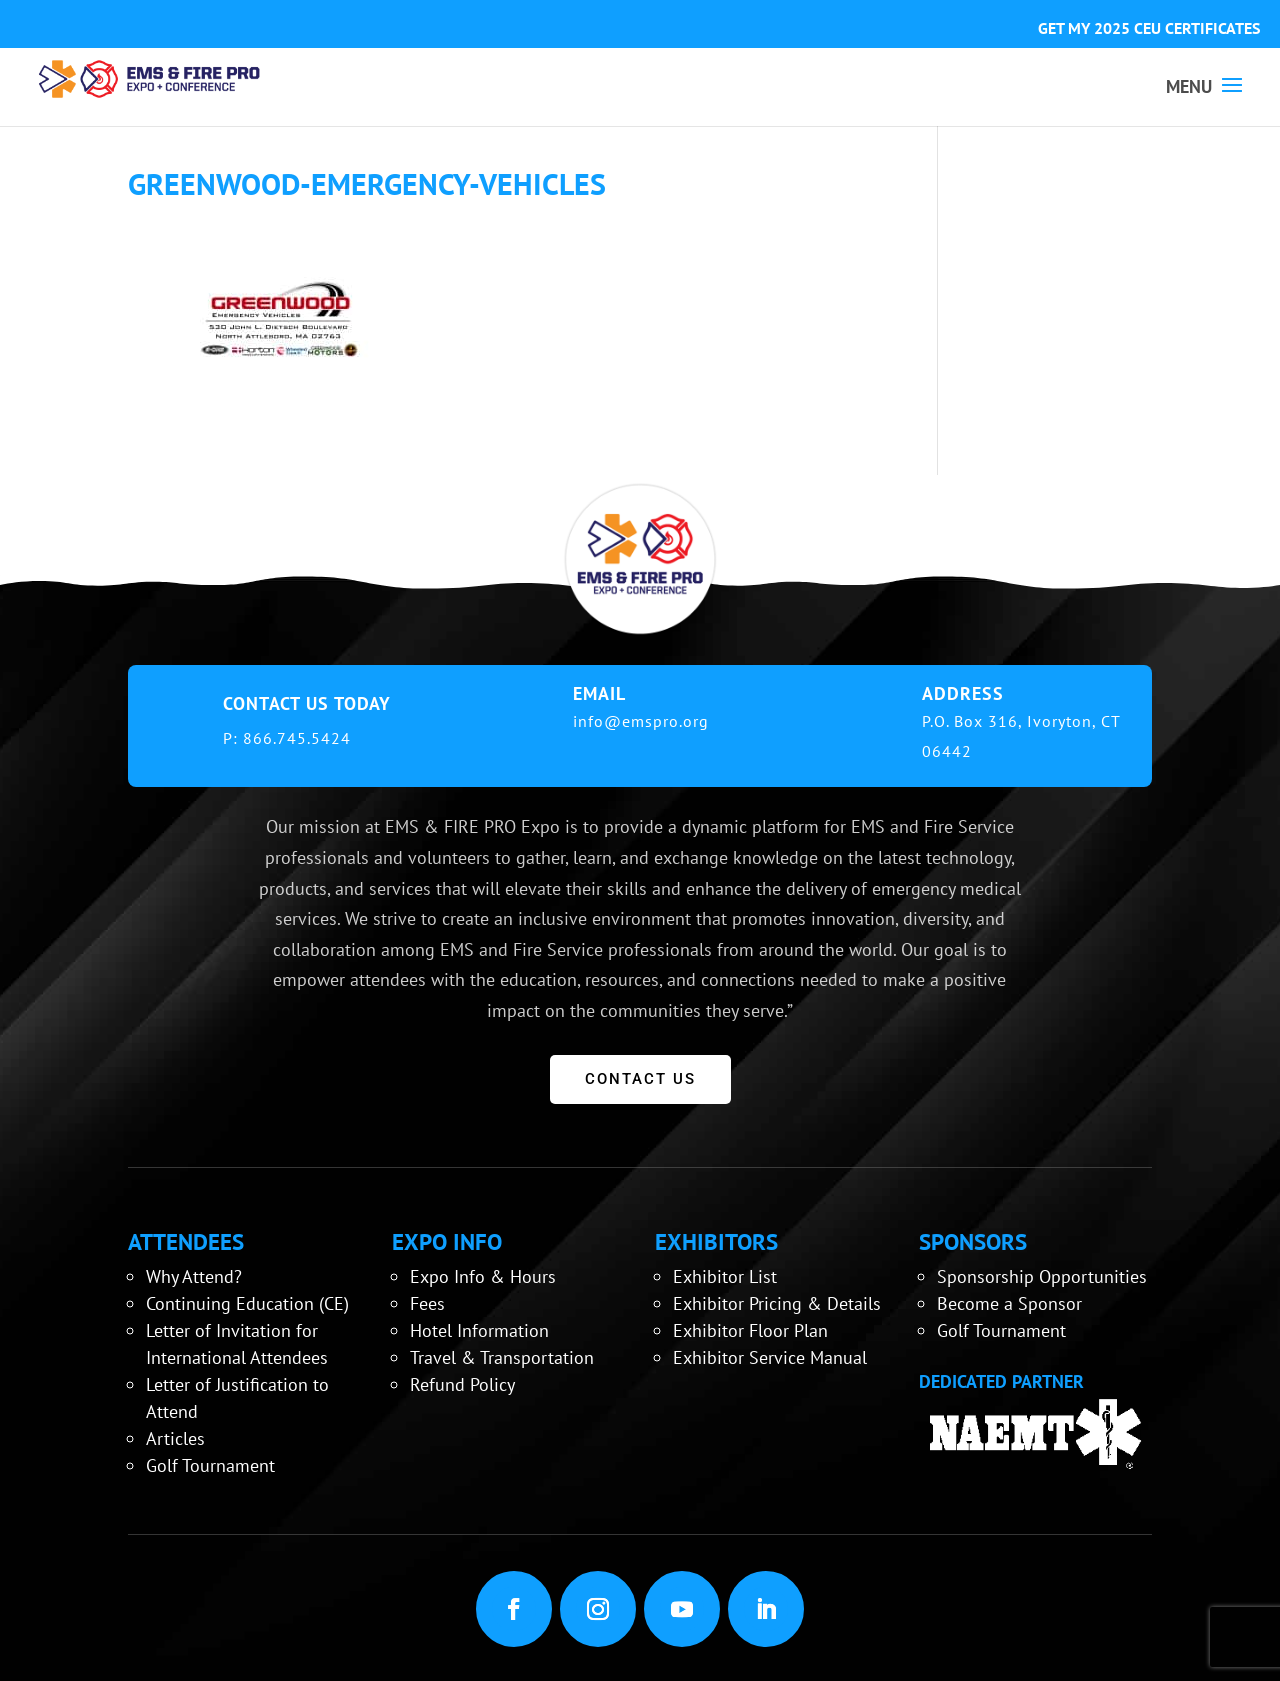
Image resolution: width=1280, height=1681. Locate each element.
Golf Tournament (210, 1465)
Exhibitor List (725, 1276)
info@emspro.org (641, 721)
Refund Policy (462, 1384)
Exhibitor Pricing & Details (777, 1303)
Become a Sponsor (1009, 1303)
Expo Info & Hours (483, 1276)
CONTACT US (640, 1079)
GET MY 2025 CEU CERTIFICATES (1149, 28)
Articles (175, 1438)
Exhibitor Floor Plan (750, 1330)
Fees (427, 1303)
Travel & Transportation (502, 1357)
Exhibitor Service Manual (770, 1357)
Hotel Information (479, 1330)
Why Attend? (194, 1276)
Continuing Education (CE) (247, 1303)
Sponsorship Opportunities (1042, 1276)
